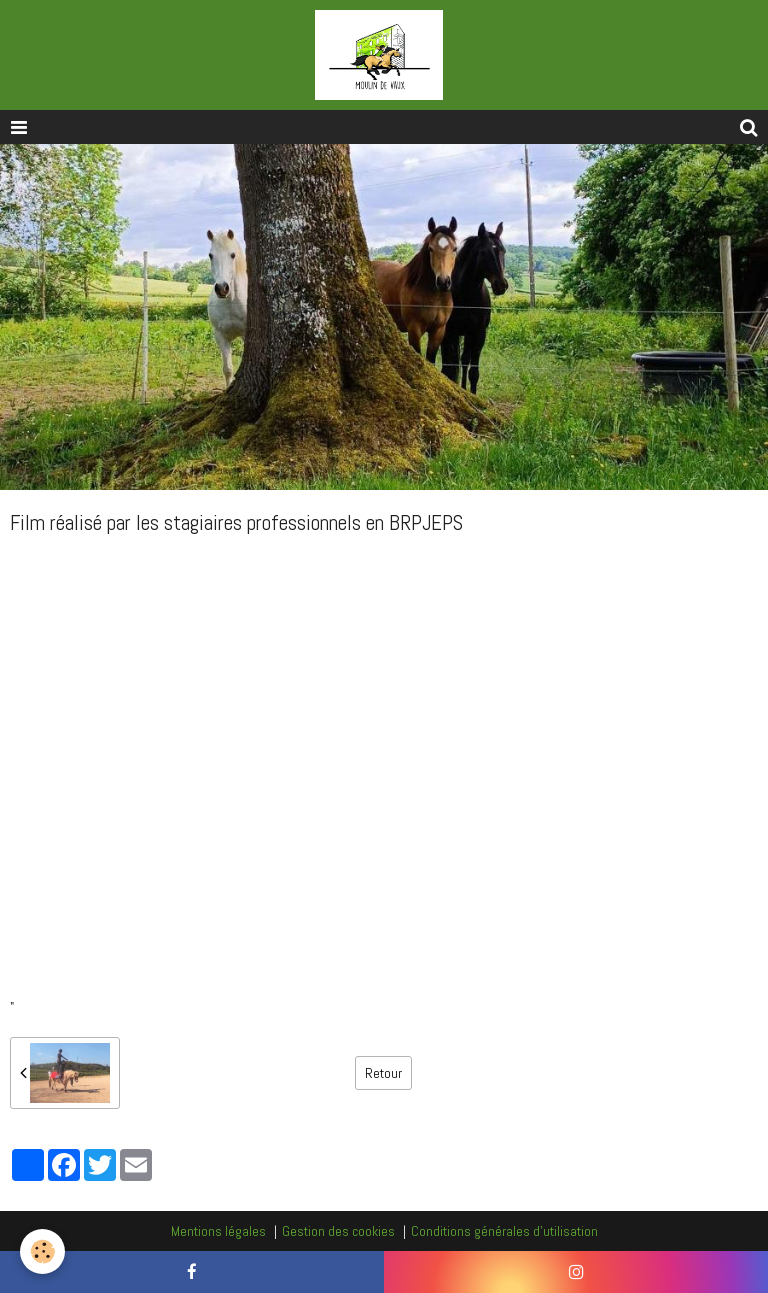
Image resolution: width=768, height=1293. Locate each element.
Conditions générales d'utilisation (504, 1231)
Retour (383, 1073)
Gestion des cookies (338, 1231)
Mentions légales (218, 1231)
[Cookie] (42, 1251)
